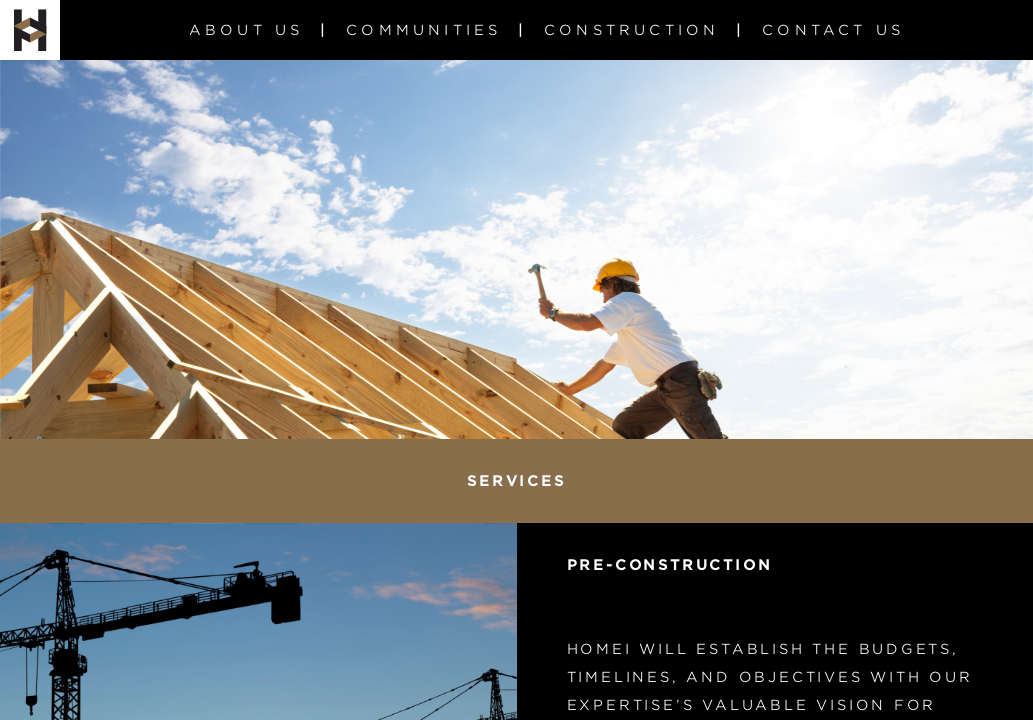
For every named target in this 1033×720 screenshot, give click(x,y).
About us (246, 30)
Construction (631, 30)
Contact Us (833, 30)
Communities (423, 30)
